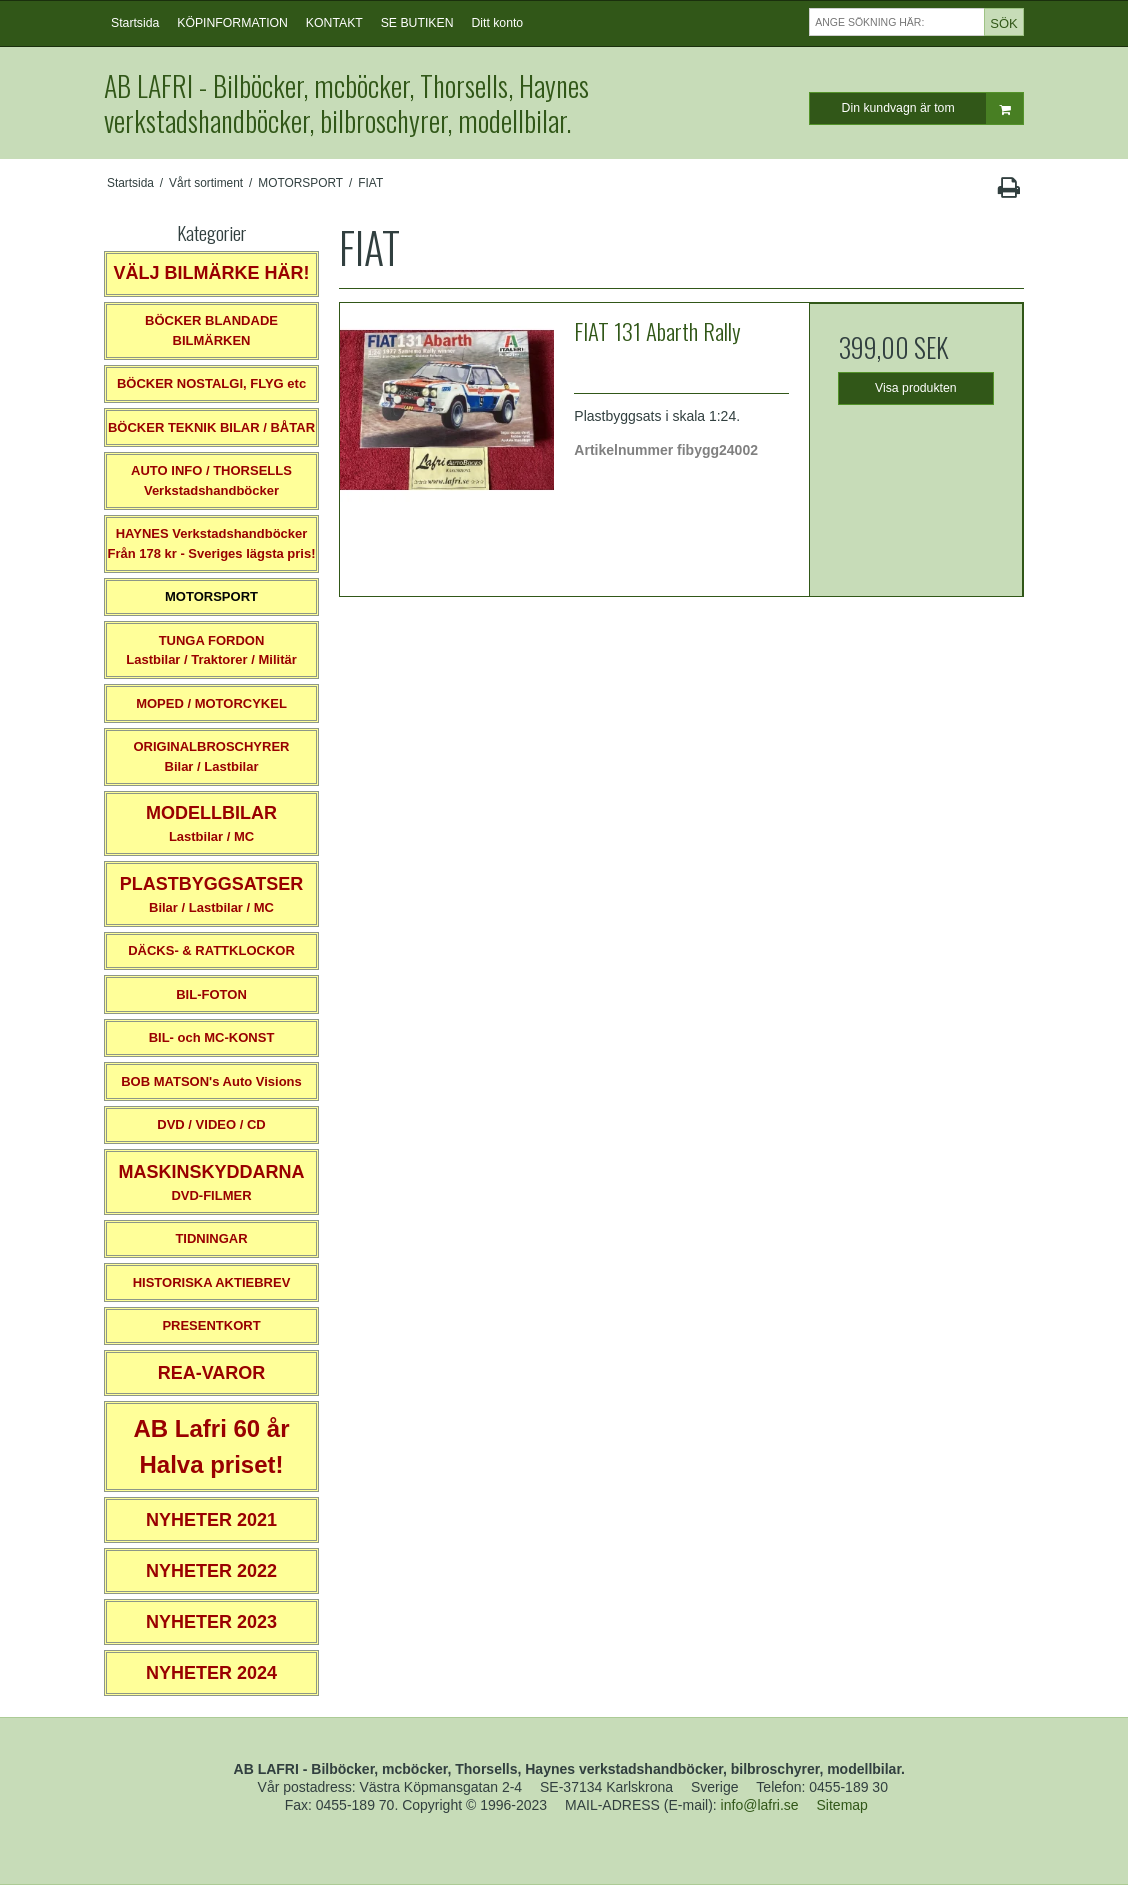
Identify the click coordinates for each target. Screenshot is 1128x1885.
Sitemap (842, 1805)
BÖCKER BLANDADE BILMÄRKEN (211, 330)
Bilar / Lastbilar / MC (212, 894)
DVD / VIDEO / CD (211, 1124)
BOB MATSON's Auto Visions (211, 1081)
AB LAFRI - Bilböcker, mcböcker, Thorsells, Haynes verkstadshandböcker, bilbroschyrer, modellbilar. (346, 103)
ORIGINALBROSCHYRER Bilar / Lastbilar (211, 756)
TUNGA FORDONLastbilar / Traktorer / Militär (211, 650)
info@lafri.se (760, 1805)
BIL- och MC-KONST (212, 1037)
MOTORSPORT (211, 596)
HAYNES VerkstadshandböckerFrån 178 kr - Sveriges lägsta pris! (211, 543)
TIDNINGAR (211, 1238)
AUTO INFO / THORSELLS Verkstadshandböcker (211, 480)
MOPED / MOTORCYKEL (211, 703)
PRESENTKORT (211, 1325)
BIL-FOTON (211, 994)
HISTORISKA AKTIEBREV (212, 1282)
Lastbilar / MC (211, 823)
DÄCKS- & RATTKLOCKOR (211, 950)
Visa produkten (916, 388)
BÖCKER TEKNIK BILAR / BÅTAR (211, 427)
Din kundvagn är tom (932, 108)
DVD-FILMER (211, 1182)
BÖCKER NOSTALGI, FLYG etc (211, 383)
